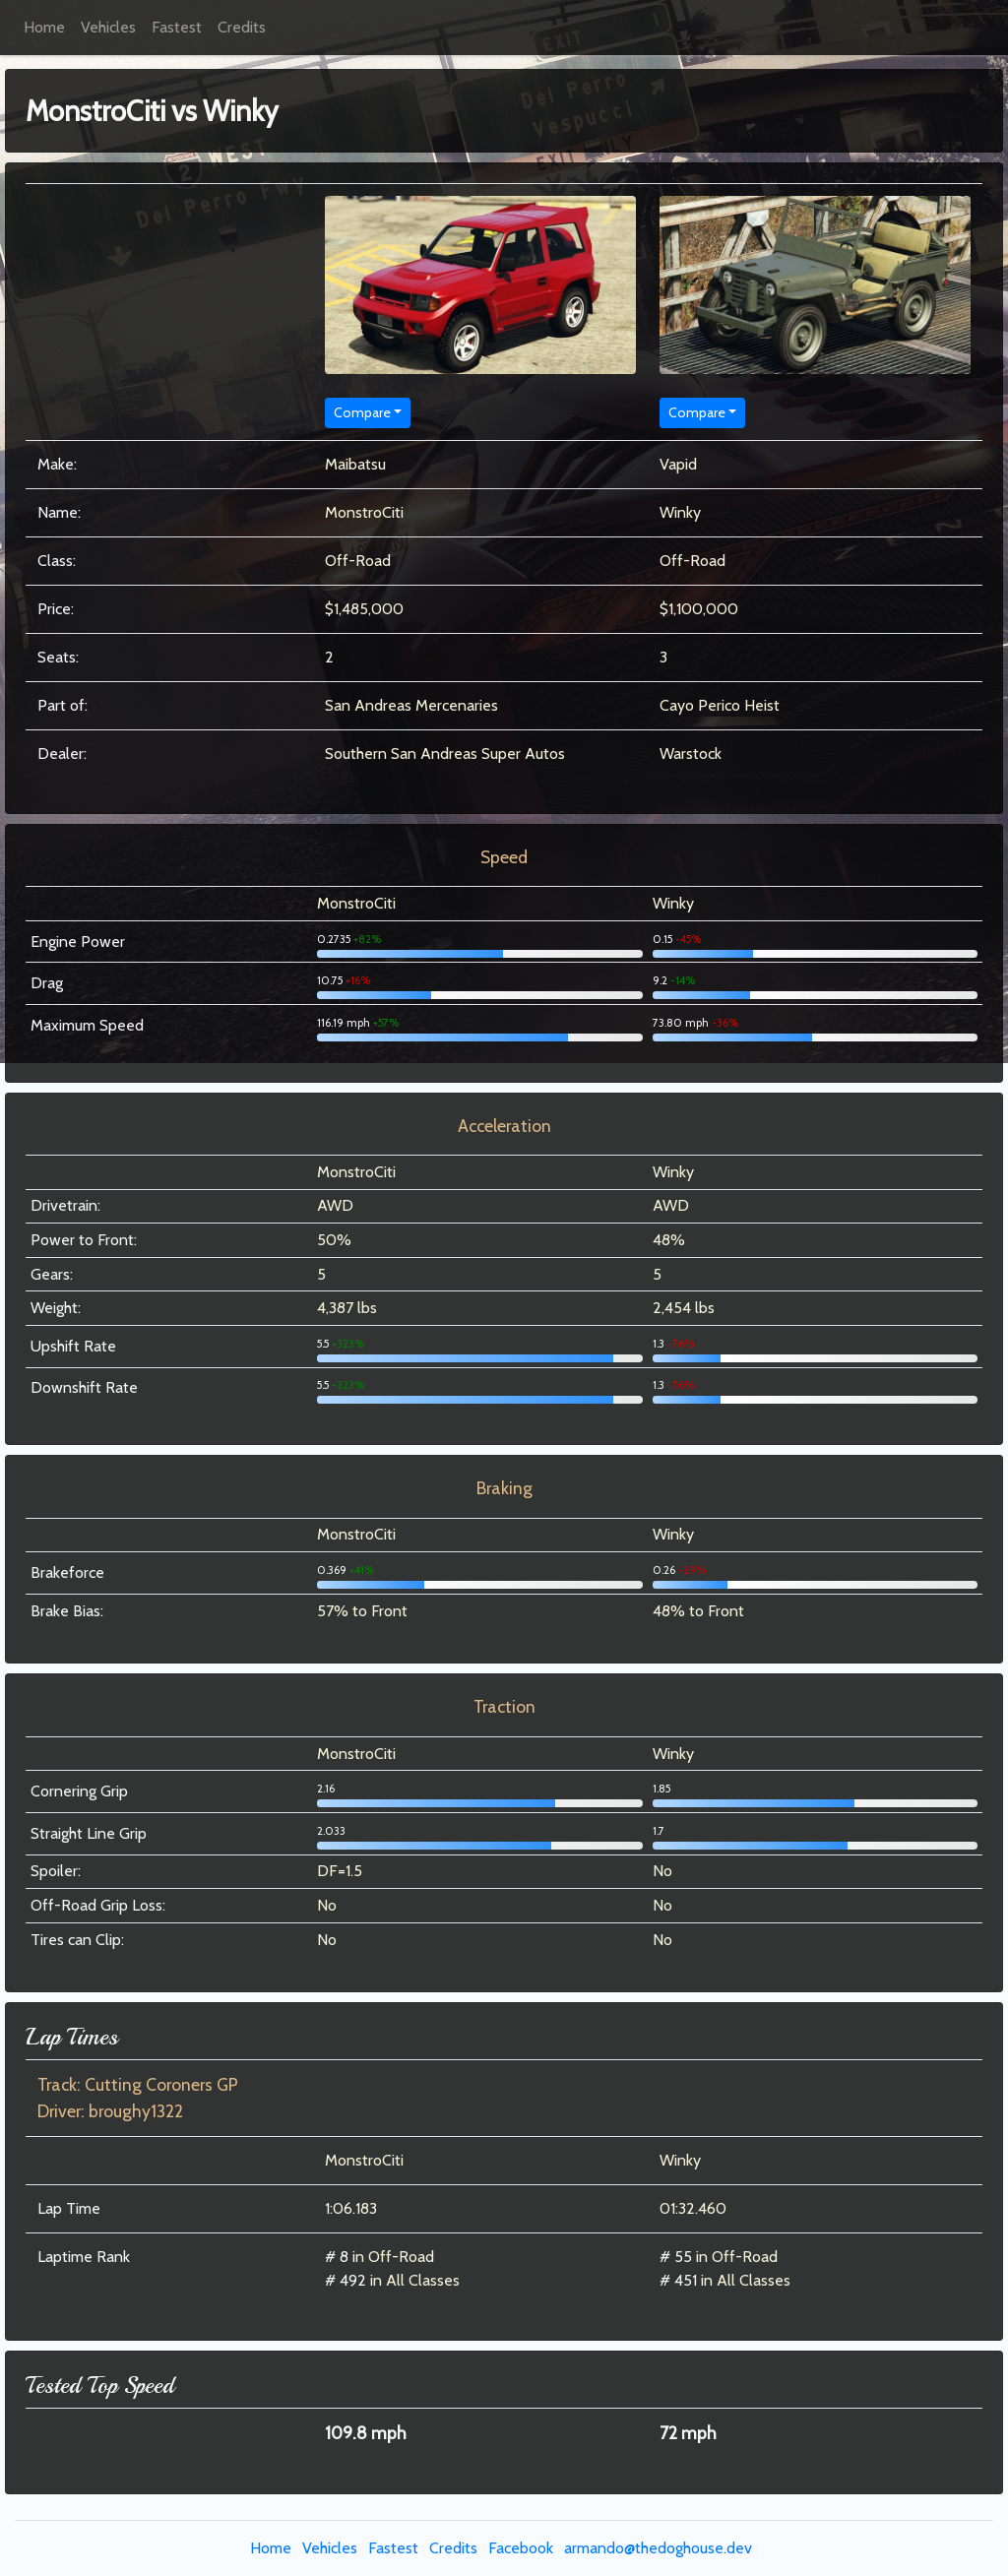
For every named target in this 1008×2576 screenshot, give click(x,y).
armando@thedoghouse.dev (658, 2548)
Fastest (177, 27)
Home (44, 27)
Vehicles (108, 27)
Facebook (520, 2548)
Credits (242, 27)
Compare (362, 412)
